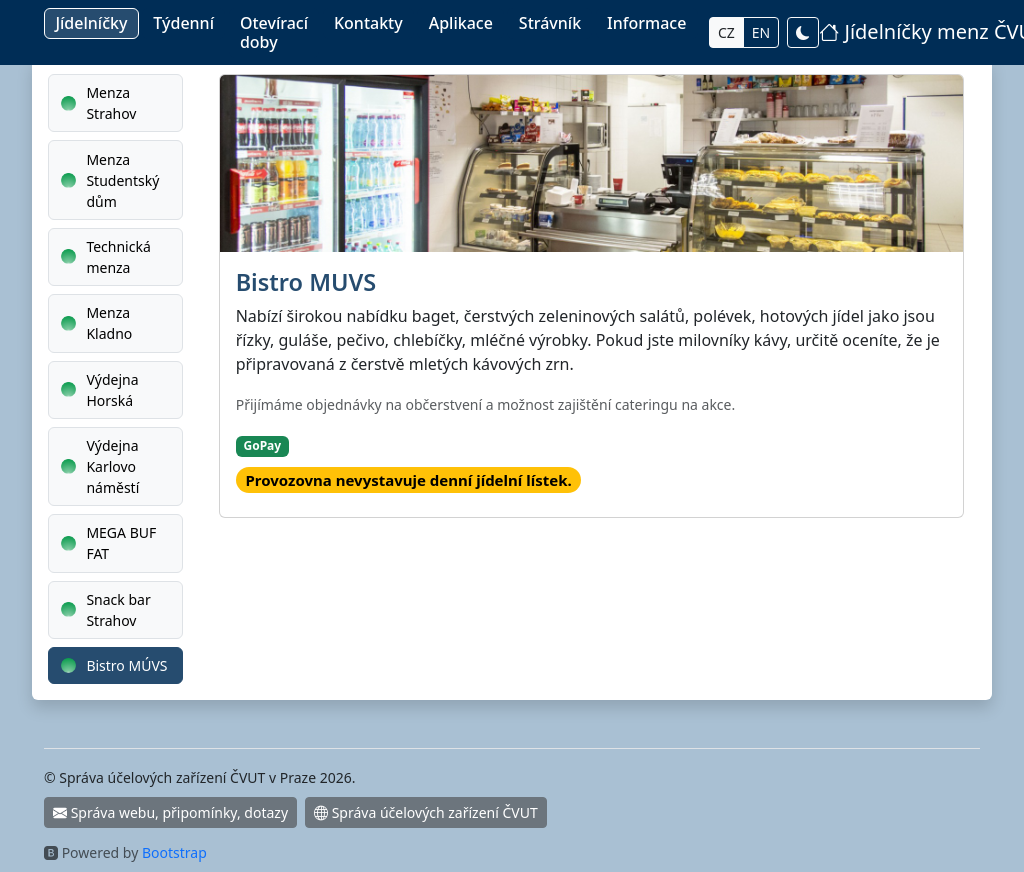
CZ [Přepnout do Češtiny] (726, 32)
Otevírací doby (274, 32)
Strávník (550, 23)
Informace (646, 23)
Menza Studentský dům (110, 180)
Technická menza (106, 257)
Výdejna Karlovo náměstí (100, 466)
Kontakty (368, 23)
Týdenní (183, 23)
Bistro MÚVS (114, 665)
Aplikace (461, 23)
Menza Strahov (98, 103)
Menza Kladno (96, 323)
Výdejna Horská (100, 390)
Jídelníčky (91, 23)
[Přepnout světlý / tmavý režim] (803, 32)
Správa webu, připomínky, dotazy (170, 812)
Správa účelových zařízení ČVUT (426, 812)
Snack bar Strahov (106, 610)
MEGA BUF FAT (108, 543)
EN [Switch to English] (761, 32)
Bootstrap (174, 852)
